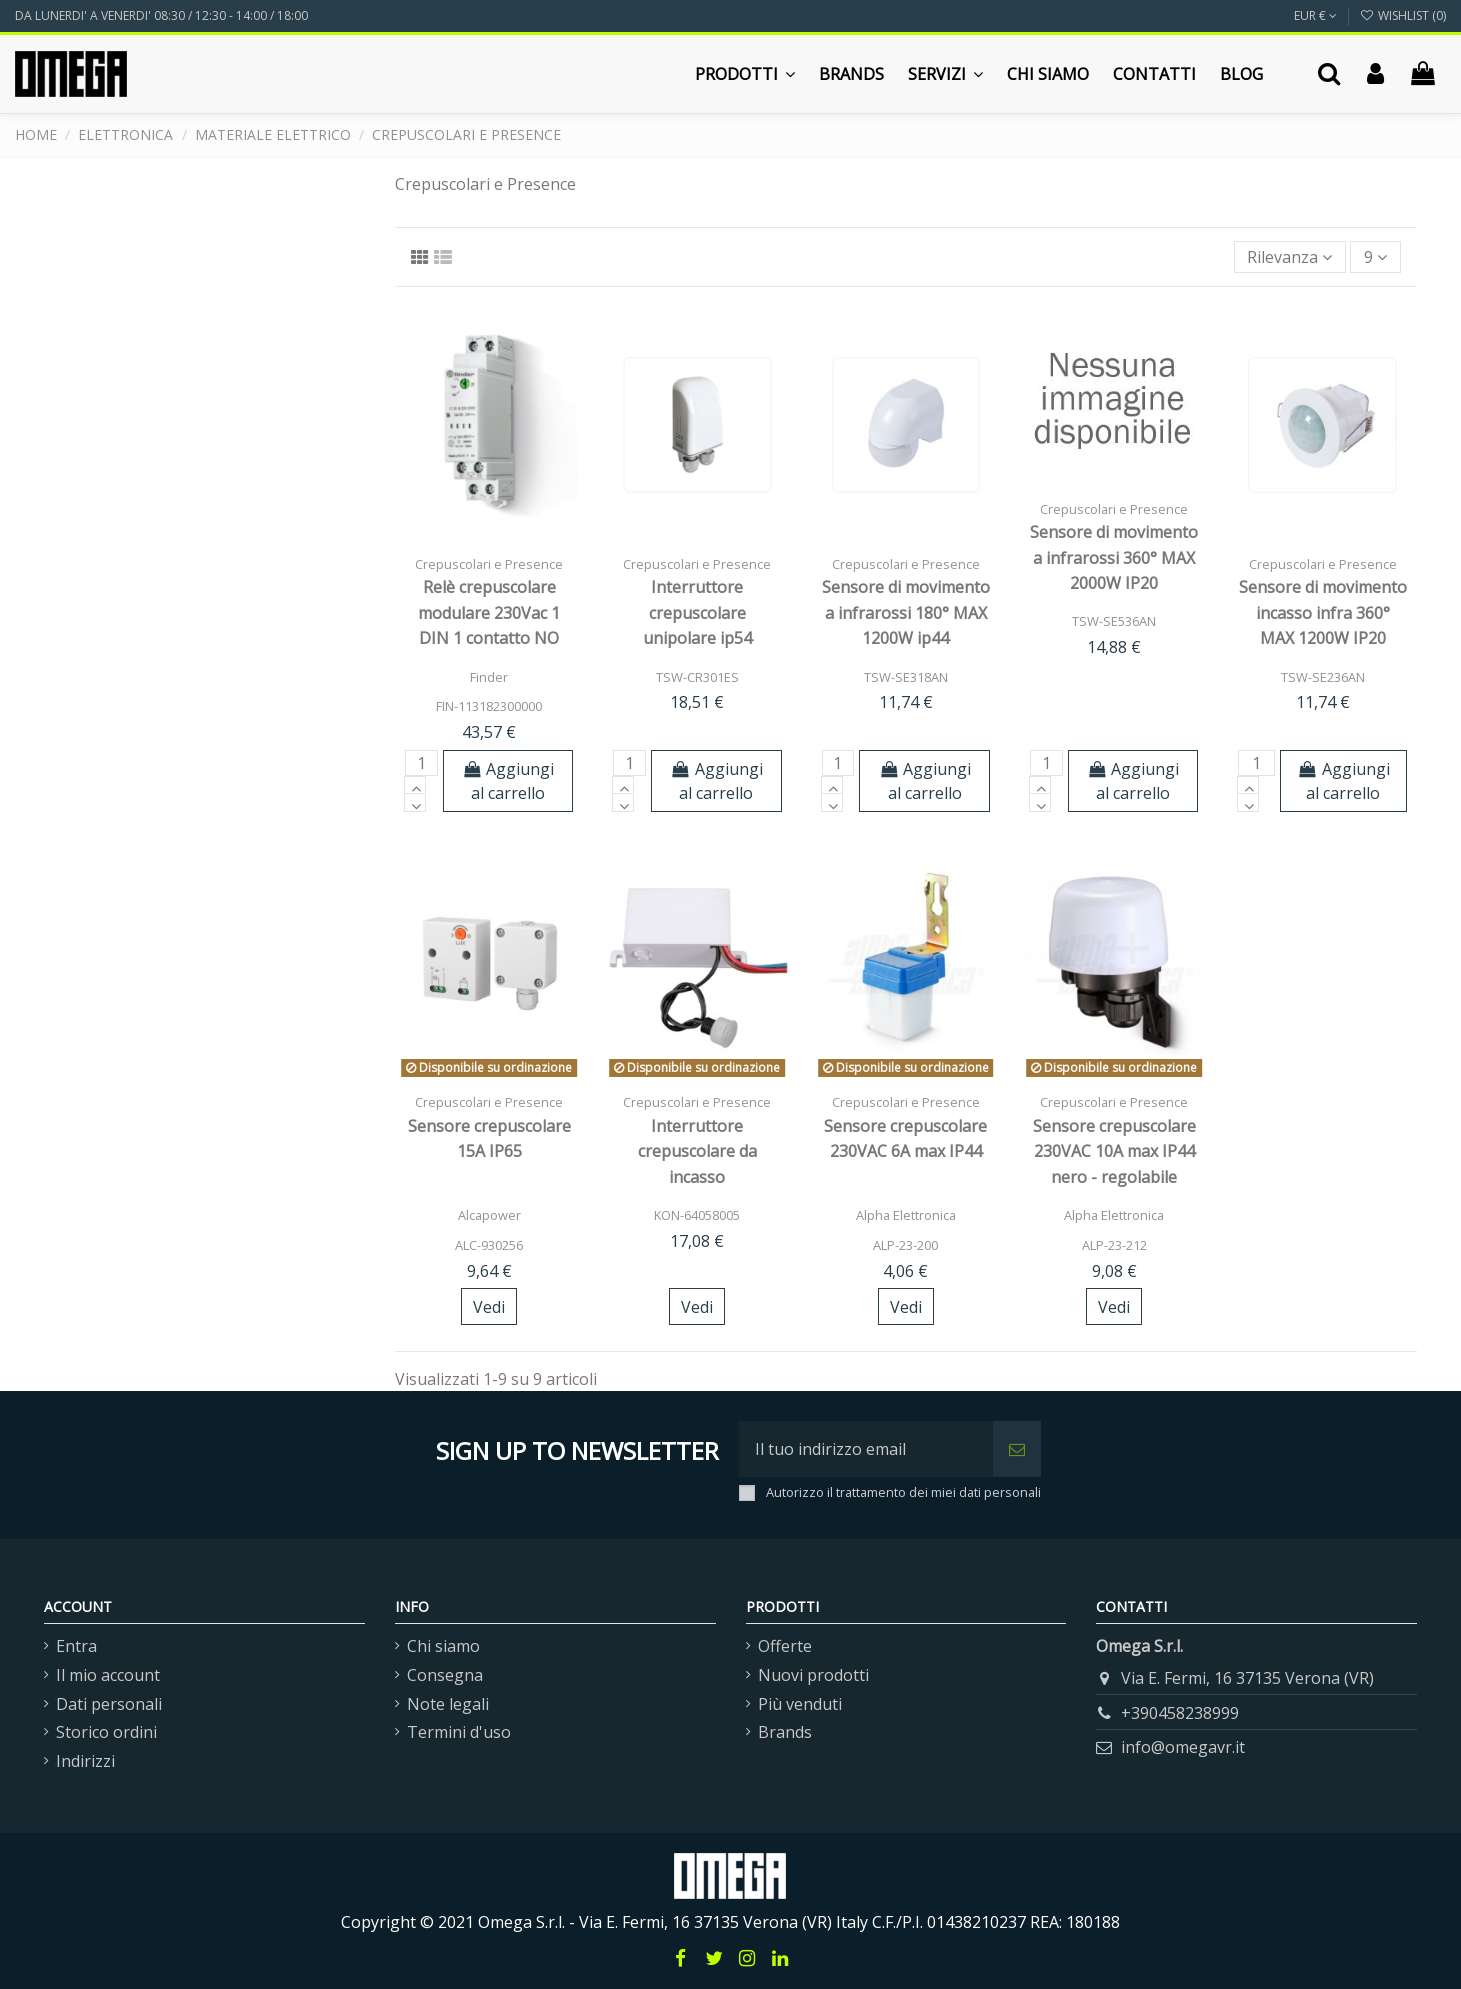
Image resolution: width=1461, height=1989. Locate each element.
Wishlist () (1403, 15)
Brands (785, 1732)
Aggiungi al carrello (508, 781)
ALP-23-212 (1114, 1245)
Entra (76, 1646)
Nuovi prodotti (813, 1675)
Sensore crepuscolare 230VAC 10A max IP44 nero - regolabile (1114, 1151)
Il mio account (108, 1675)
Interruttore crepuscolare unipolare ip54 (697, 612)
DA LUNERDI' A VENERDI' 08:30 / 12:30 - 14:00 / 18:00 (161, 15)
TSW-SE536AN (1114, 621)
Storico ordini (106, 1732)
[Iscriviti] (1017, 1449)
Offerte (785, 1646)
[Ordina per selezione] (1290, 257)
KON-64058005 (697, 1215)
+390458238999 (1180, 1713)
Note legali (448, 1704)
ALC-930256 (489, 1245)
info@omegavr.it (1183, 1747)
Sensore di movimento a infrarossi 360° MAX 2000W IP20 (1114, 557)
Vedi (489, 1307)
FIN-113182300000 (489, 706)
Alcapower (489, 1215)
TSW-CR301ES (697, 677)
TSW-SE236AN (1323, 677)
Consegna (445, 1675)
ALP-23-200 (905, 1245)
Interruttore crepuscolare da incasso (697, 1151)
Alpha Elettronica (906, 1215)
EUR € (1315, 15)
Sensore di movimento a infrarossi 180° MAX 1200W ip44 (906, 612)
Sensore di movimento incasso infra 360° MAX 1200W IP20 (1323, 612)
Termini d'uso (459, 1732)
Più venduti (800, 1704)
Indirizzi (85, 1761)
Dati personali (109, 1704)
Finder (489, 677)
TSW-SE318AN (906, 677)
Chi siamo (443, 1646)
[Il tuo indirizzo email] (866, 1449)
